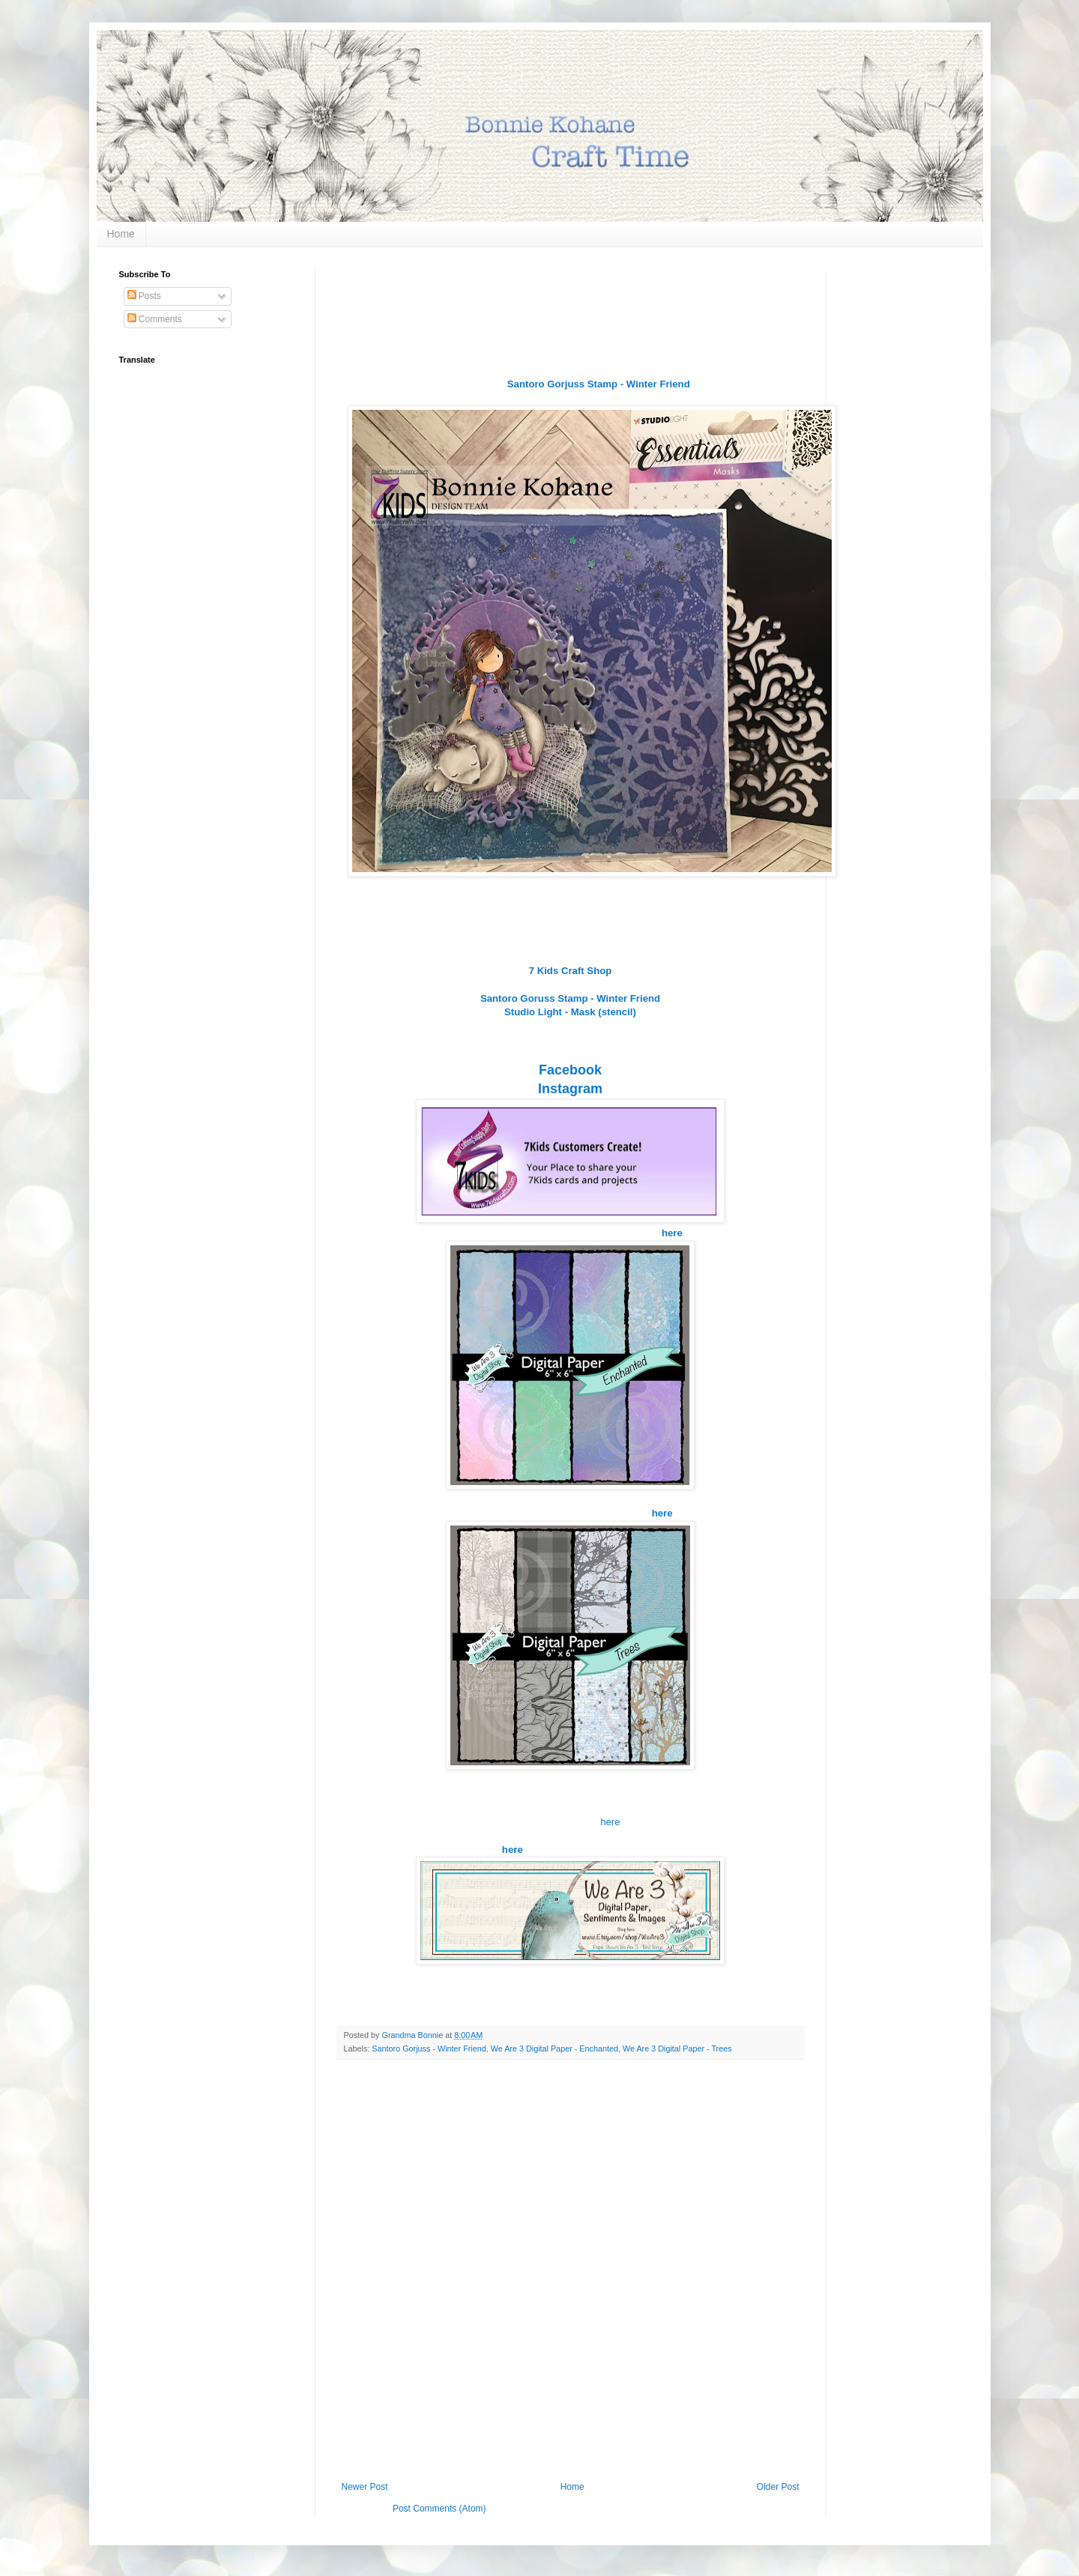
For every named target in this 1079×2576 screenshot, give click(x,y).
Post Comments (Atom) (439, 2508)
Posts (144, 296)
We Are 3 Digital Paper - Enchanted (554, 2048)
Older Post (778, 2487)
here (610, 1821)
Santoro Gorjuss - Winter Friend (429, 2048)
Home (121, 234)
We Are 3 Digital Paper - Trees (677, 2048)
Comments (154, 319)
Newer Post (365, 2487)
